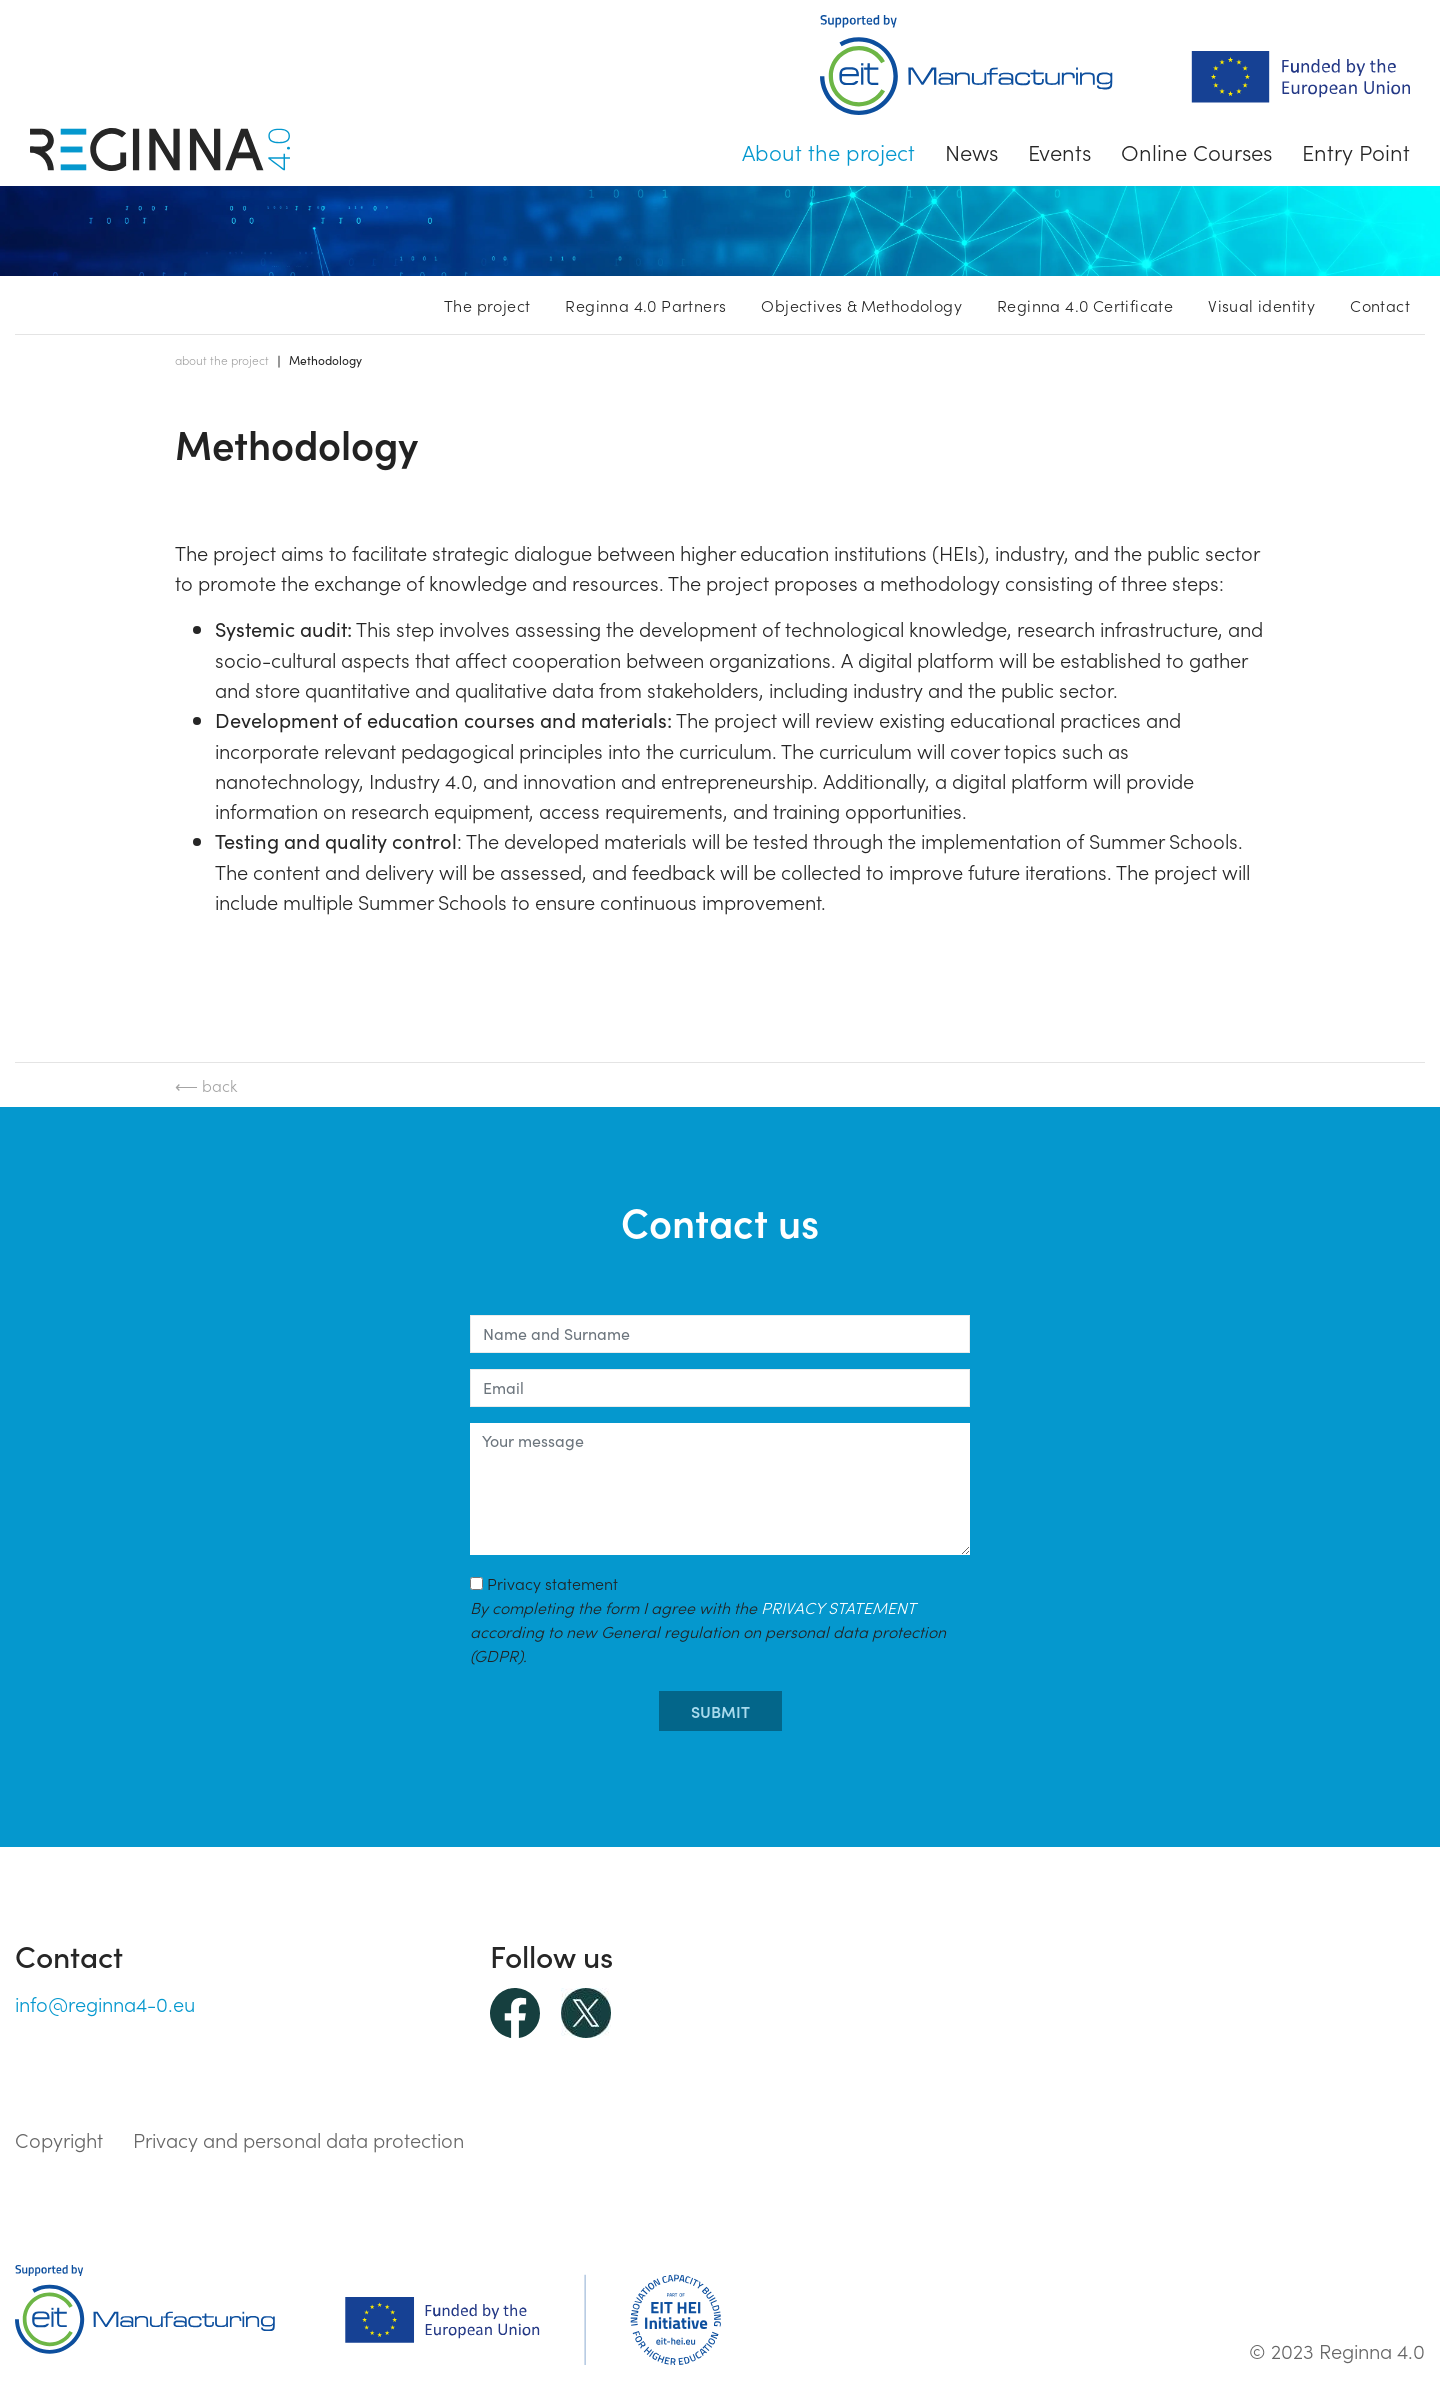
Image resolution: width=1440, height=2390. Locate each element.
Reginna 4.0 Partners (645, 305)
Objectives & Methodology (861, 305)
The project (487, 305)
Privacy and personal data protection (298, 2139)
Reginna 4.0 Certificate (1085, 305)
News (971, 151)
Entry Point (1356, 151)
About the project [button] (828, 151)
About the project (222, 359)
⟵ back (206, 1085)
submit (720, 1711)
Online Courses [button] (1196, 151)
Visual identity (1261, 305)
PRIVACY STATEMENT (838, 1607)
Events (1059, 151)
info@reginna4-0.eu (105, 2003)
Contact (1380, 305)
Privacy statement (708, 1619)
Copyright (59, 2139)
